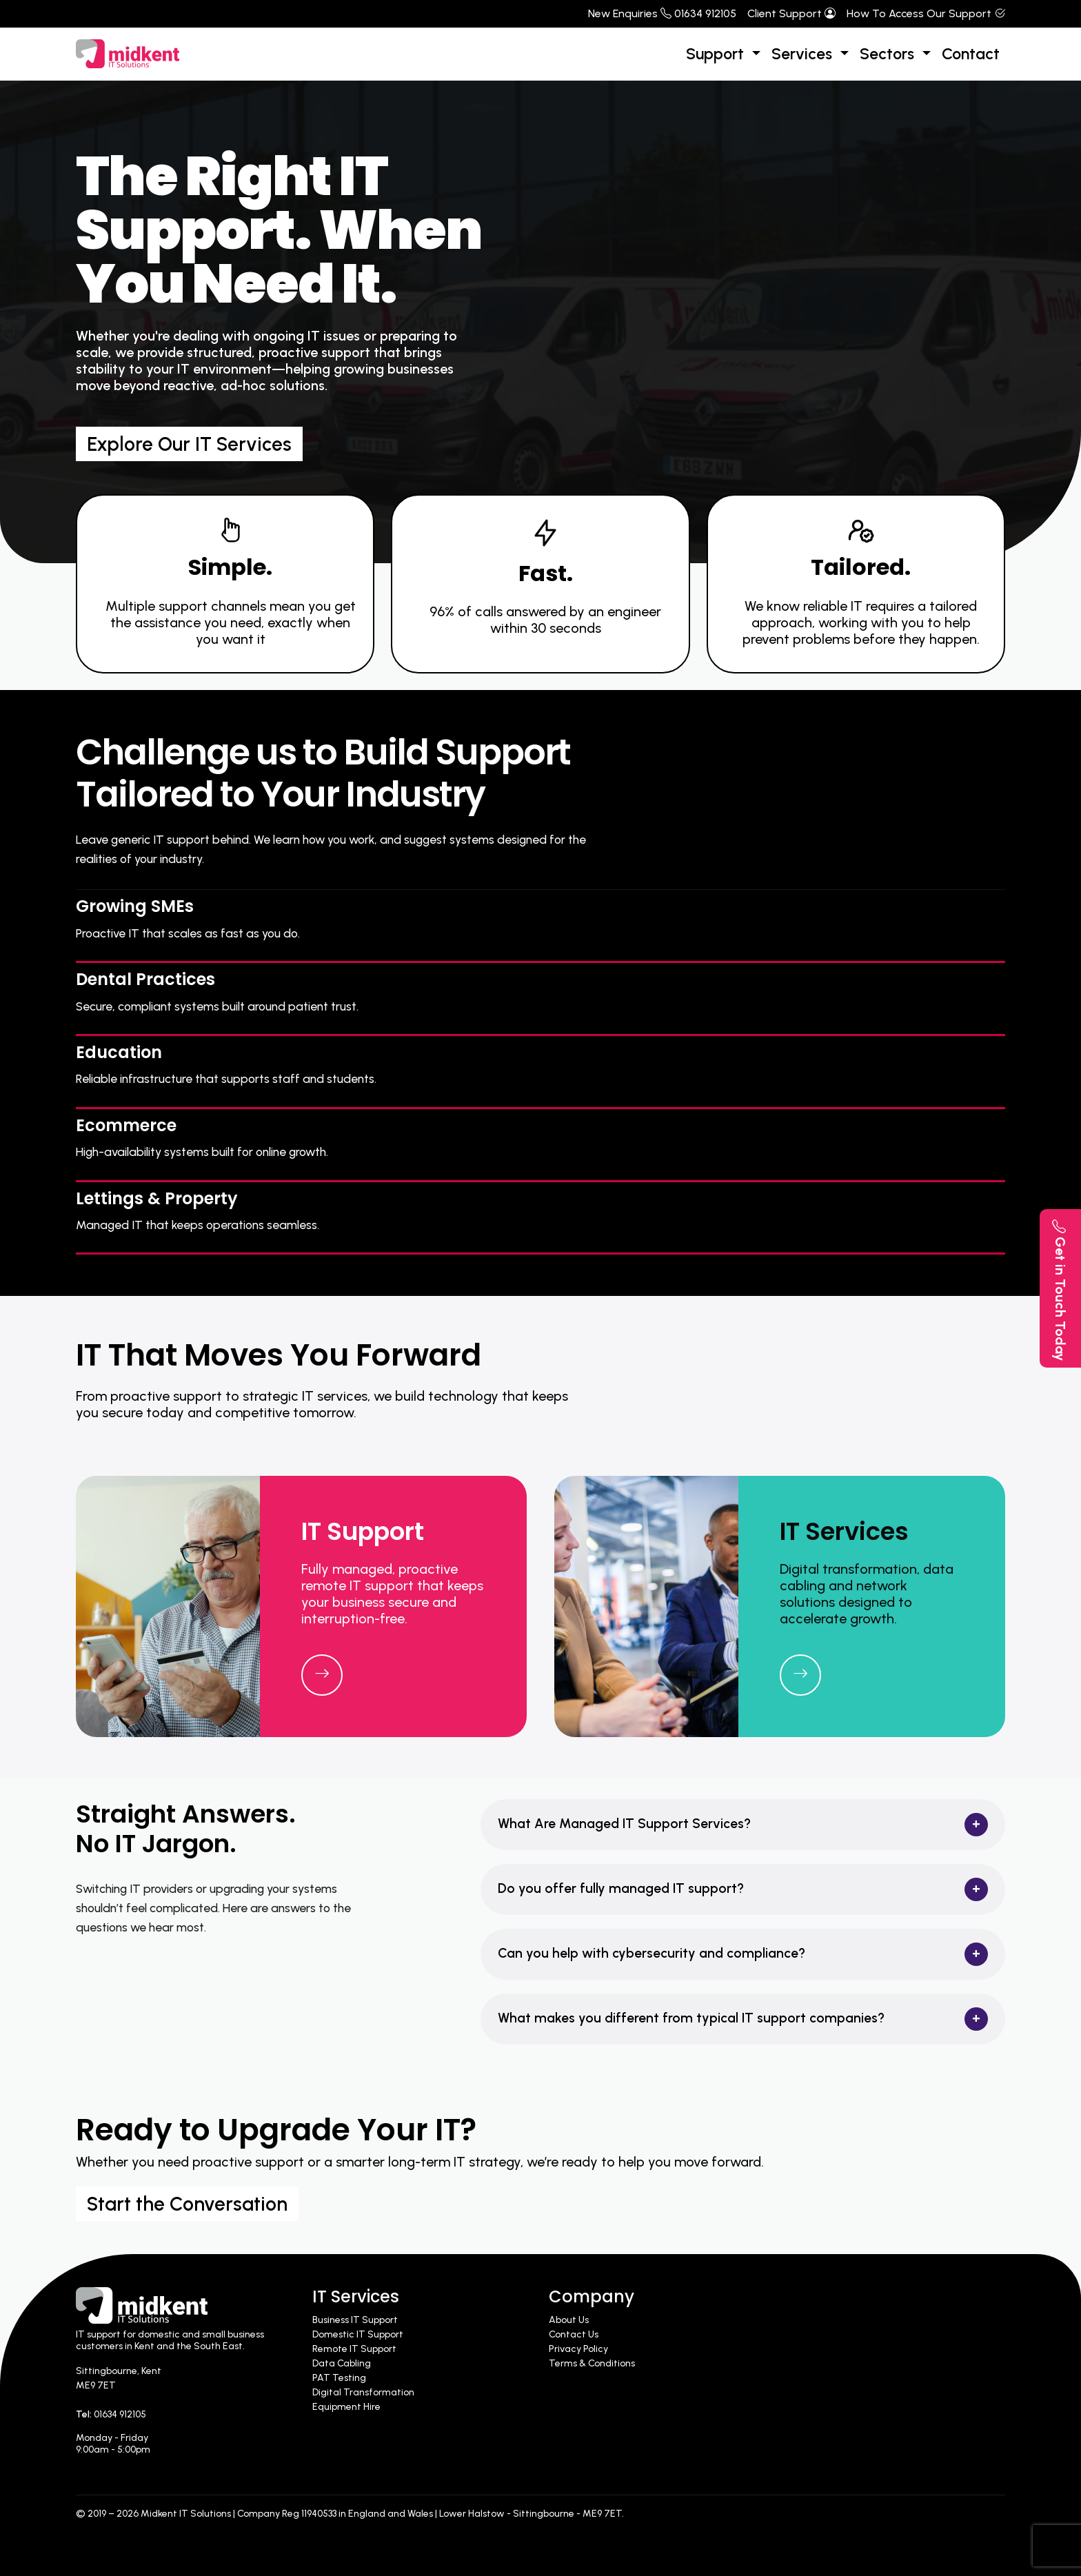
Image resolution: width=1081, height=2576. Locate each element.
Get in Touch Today (1060, 1290)
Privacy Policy (578, 2349)
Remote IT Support (354, 2349)
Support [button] (717, 53)
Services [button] (803, 53)
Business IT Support (355, 2320)
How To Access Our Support (926, 13)
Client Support (791, 13)
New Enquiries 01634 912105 (662, 13)
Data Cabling (341, 2363)
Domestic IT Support (357, 2334)
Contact (971, 53)
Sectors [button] (889, 53)
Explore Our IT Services (189, 444)
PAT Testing (339, 2378)
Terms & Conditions (592, 2363)
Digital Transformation (363, 2392)
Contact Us (573, 2334)
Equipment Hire (346, 2407)
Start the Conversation (187, 2203)
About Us (569, 2320)
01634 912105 (120, 2414)
